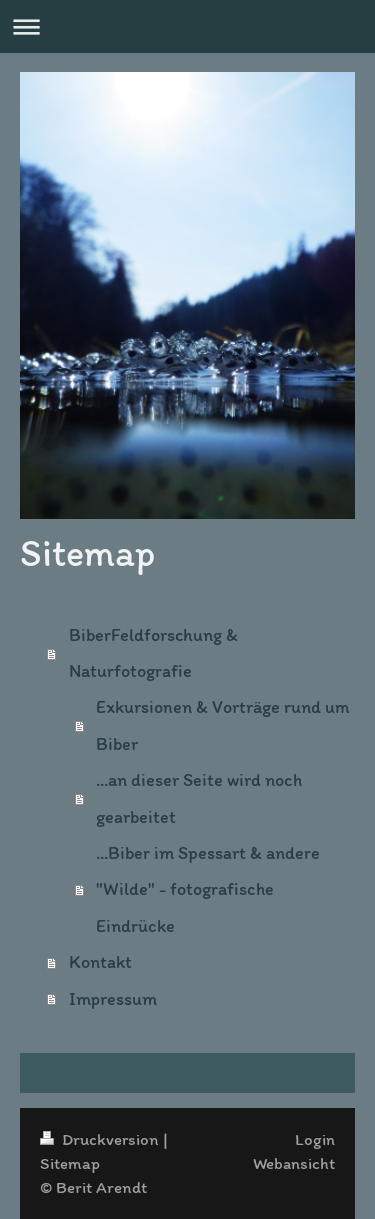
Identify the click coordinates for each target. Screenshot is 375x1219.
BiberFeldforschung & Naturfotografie (153, 653)
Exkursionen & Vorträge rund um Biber (223, 725)
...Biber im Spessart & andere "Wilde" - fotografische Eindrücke (208, 889)
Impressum (113, 999)
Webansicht (294, 1163)
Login (315, 1139)
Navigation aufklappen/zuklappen (187, 26)
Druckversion (101, 1139)
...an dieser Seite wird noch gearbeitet (199, 798)
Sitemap (70, 1163)
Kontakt (100, 962)
